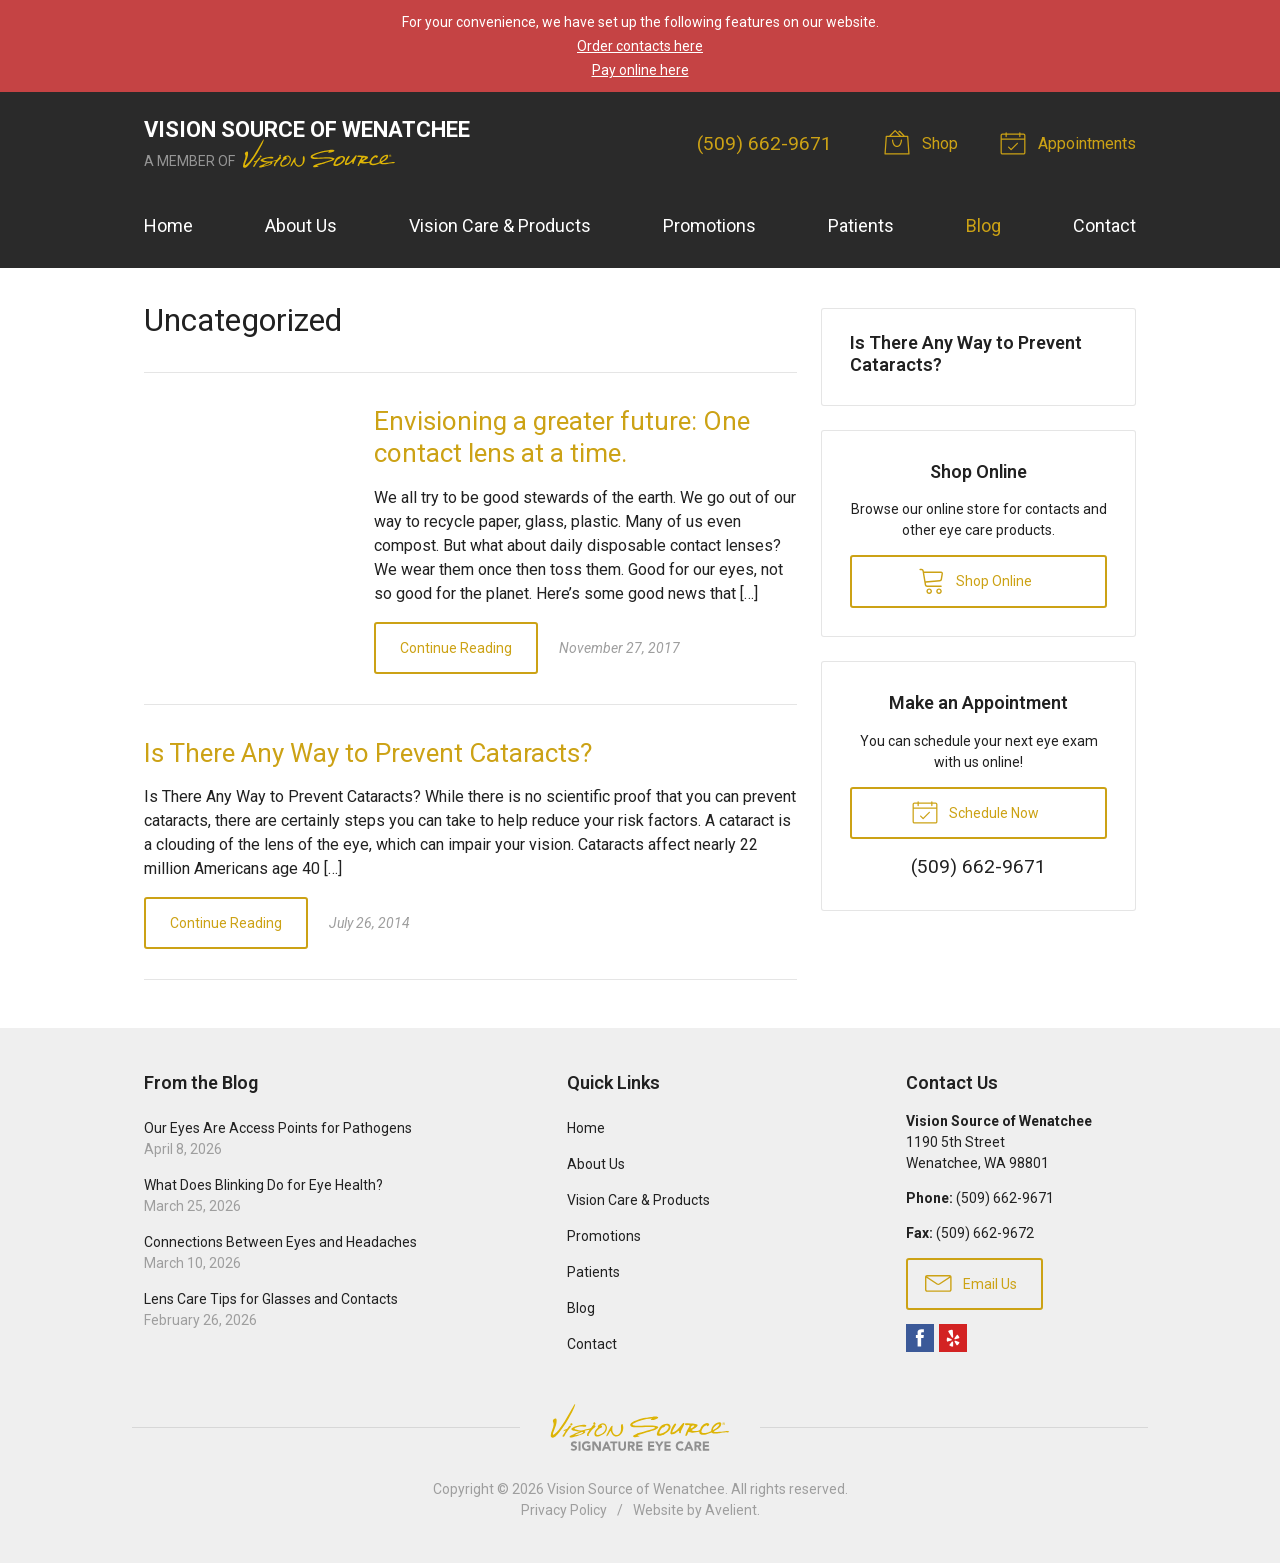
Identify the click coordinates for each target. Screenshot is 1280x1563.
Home (168, 225)
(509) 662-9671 (764, 143)
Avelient (731, 1510)
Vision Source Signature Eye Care (640, 1427)
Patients (861, 225)
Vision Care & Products (500, 225)
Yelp (953, 1338)
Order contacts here (640, 46)
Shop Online (975, 580)
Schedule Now (975, 811)
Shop (924, 142)
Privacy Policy (564, 1510)
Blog (983, 225)
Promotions (709, 225)
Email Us (971, 1282)
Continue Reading (456, 648)
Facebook (920, 1338)
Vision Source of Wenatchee (636, 1489)
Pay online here (640, 70)
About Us (301, 225)
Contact (1104, 225)
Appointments (1071, 142)
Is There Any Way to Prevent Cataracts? (368, 753)
